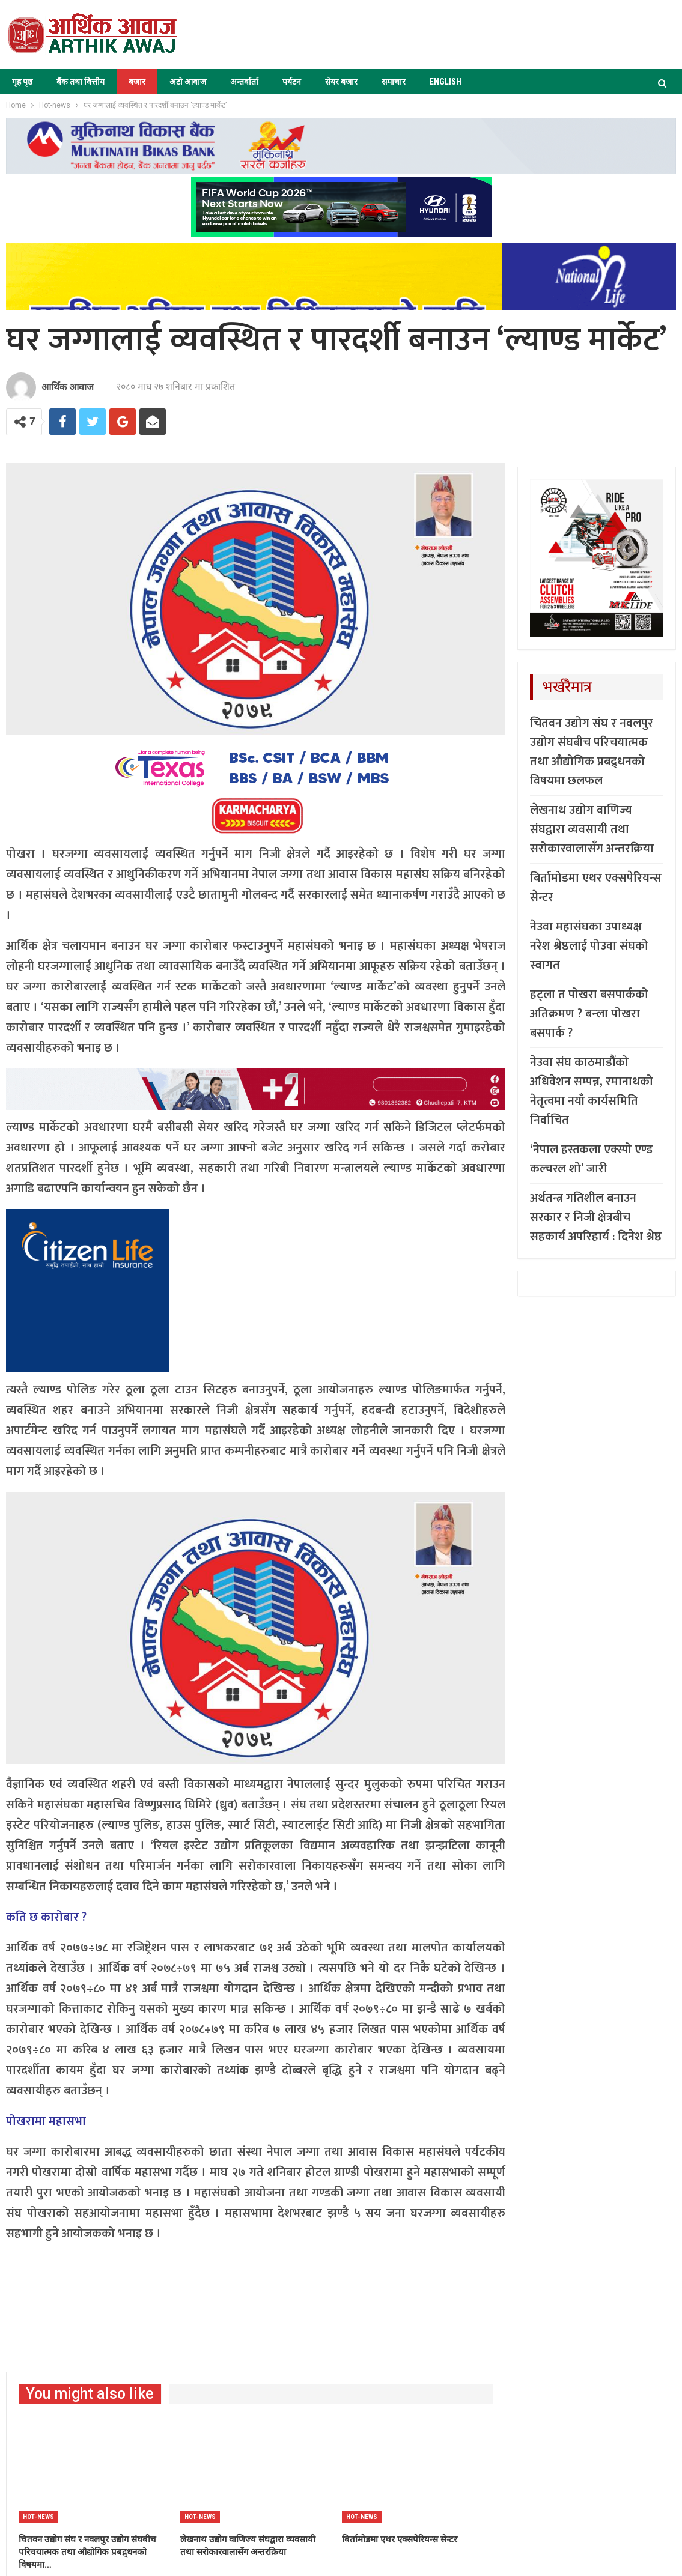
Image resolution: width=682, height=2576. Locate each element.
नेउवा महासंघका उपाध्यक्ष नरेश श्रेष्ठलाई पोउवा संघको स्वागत (589, 946)
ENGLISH (445, 81)
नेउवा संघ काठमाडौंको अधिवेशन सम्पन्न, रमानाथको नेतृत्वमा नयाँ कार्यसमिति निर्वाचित (591, 1091)
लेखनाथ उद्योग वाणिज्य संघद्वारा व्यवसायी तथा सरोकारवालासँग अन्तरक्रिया (592, 829)
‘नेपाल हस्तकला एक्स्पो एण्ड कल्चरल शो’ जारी (591, 1159)
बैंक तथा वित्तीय (80, 81)
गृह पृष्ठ (22, 81)
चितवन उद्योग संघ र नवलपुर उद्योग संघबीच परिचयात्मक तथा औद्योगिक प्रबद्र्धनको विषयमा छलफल (591, 752)
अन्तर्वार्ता (244, 81)
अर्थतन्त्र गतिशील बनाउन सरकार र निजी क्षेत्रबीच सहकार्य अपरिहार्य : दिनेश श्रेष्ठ (596, 1217)
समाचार (394, 81)
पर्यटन (291, 81)
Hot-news (38, 2517)
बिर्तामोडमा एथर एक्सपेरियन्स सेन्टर (596, 888)
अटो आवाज (187, 81)
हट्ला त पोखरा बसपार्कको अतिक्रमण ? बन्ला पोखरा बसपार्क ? (589, 1013)
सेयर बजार (341, 81)
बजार (137, 81)
